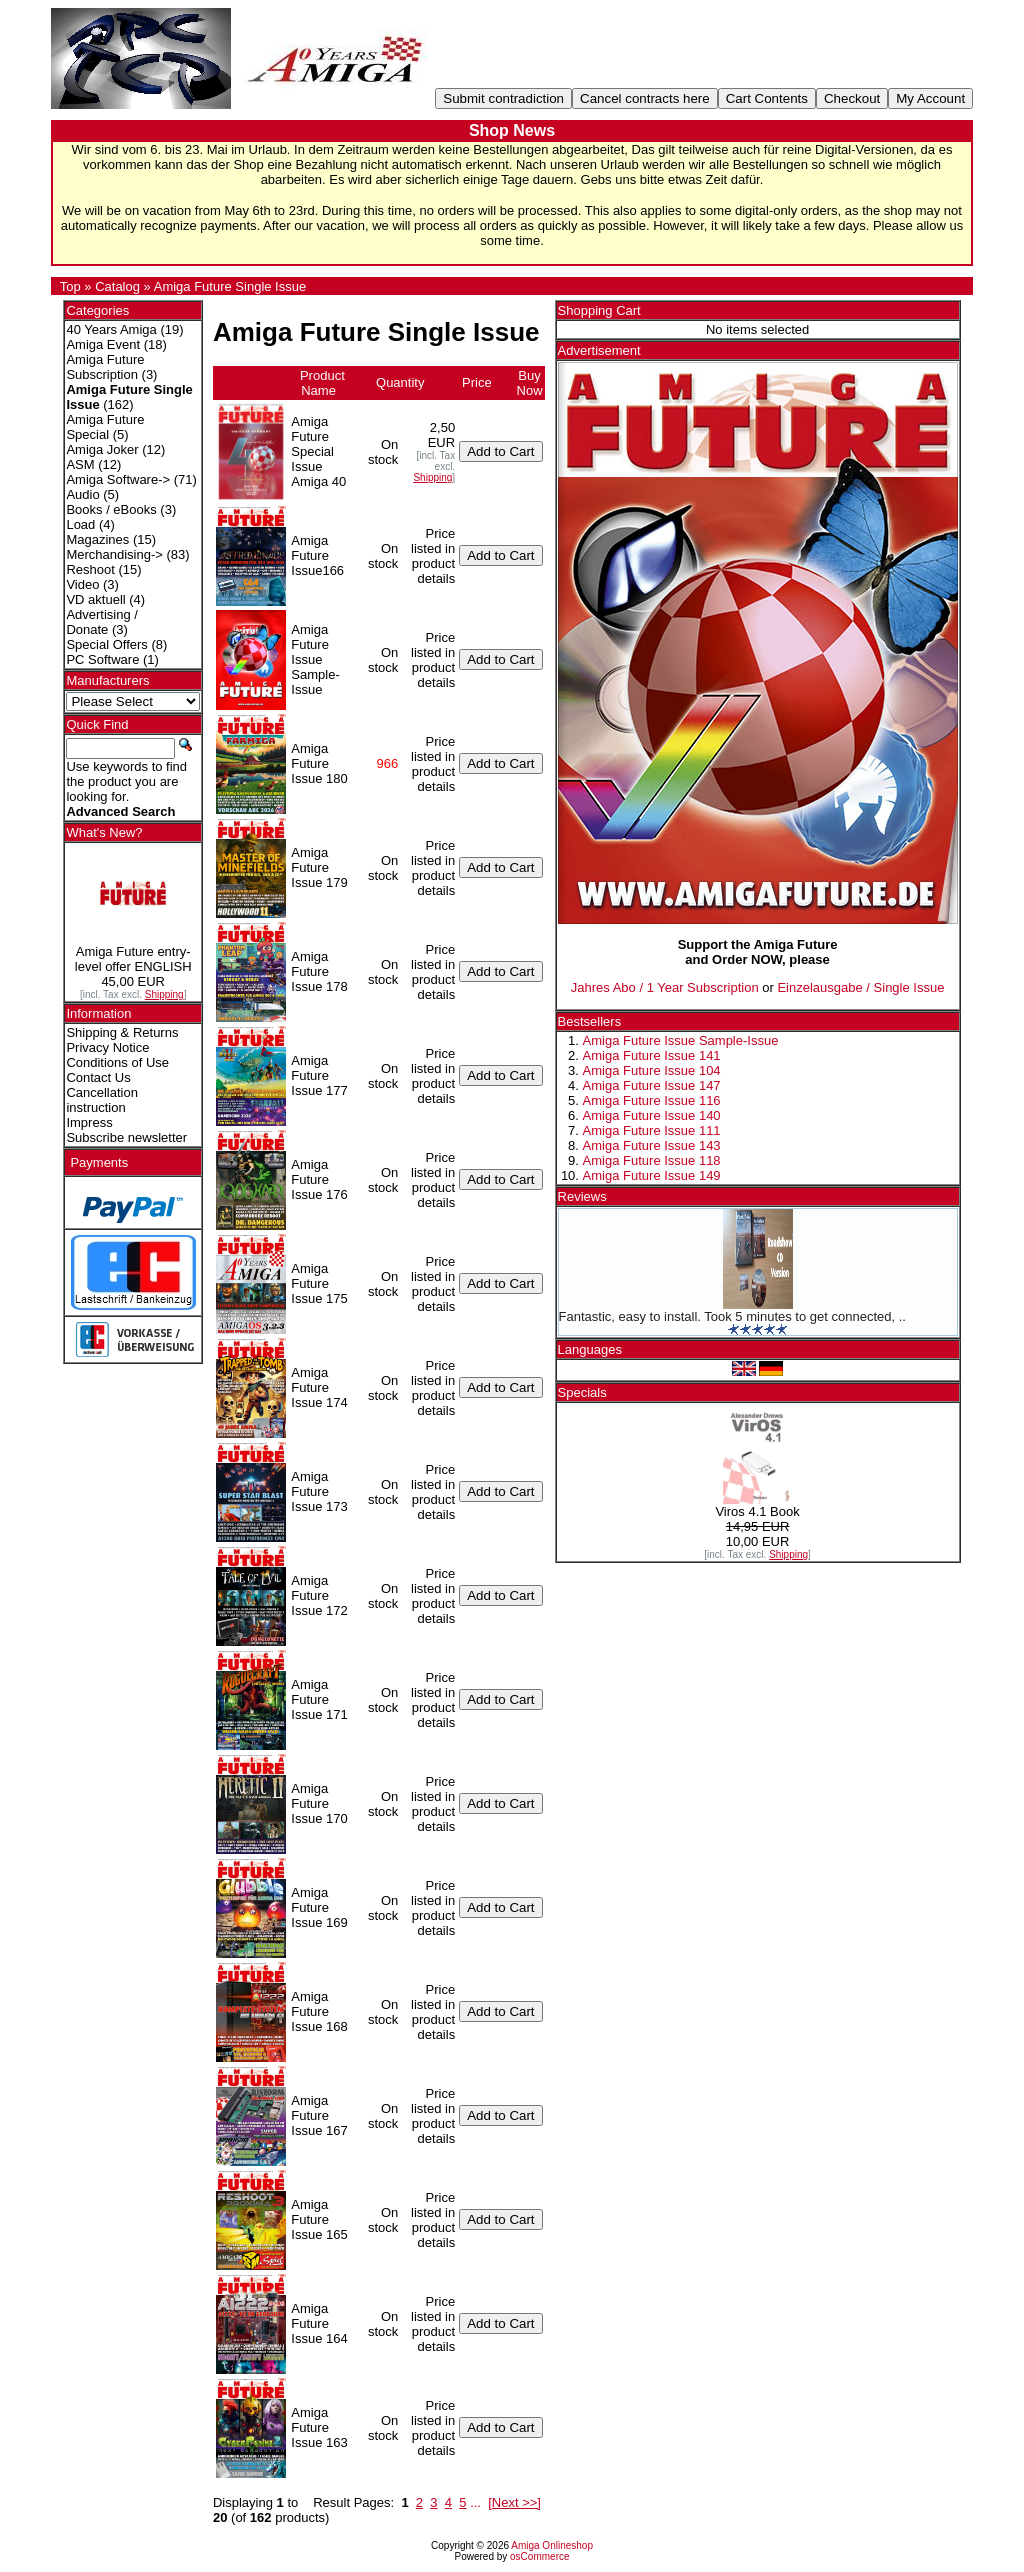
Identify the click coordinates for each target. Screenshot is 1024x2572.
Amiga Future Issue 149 (652, 1175)
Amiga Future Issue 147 (652, 1085)
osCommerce (539, 2556)
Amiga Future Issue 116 (652, 1100)
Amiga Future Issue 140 (652, 1115)
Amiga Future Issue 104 (652, 1070)
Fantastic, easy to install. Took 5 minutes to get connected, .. (732, 1316)
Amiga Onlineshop (552, 2545)
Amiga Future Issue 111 (652, 1130)
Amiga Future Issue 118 (652, 1160)
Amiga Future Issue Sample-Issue (681, 1040)
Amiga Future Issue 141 (652, 1055)
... (475, 2502)
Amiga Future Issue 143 (652, 1145)
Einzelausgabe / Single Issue (860, 987)
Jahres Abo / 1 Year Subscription (665, 987)
